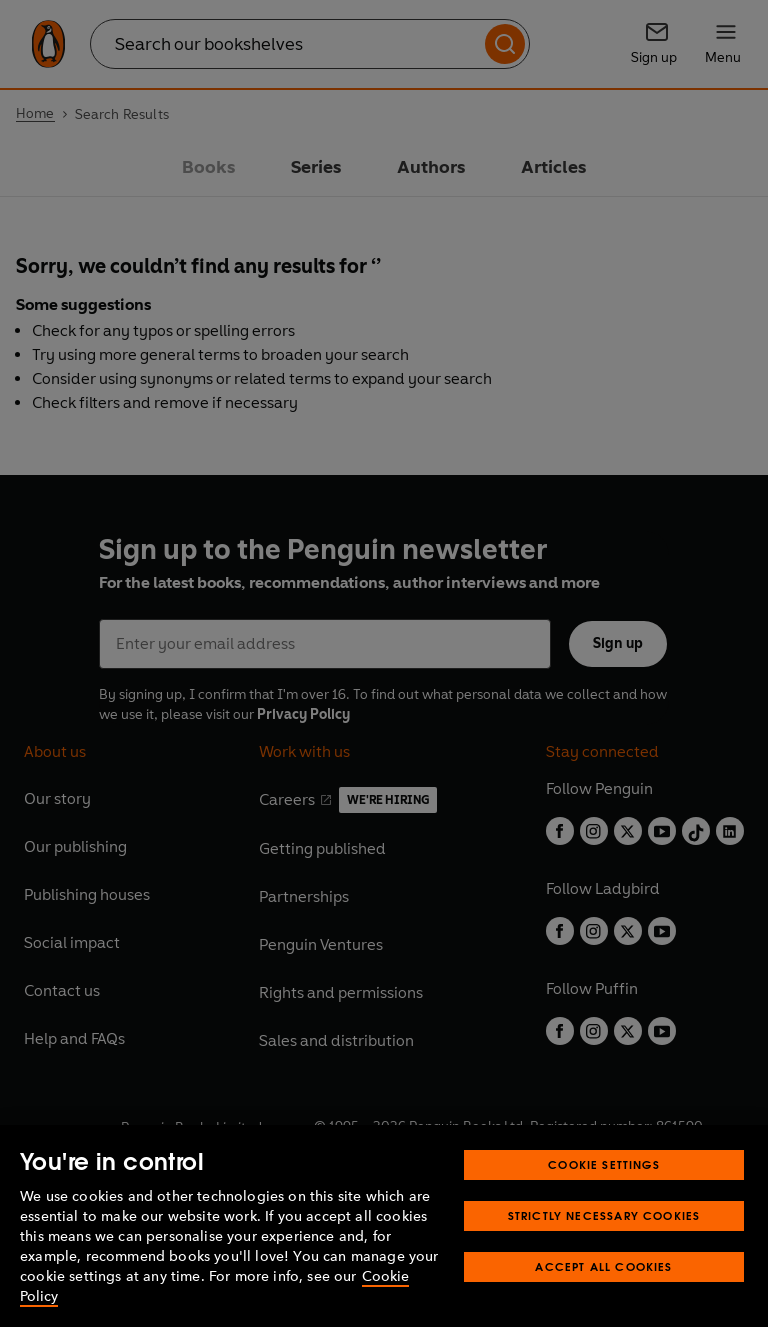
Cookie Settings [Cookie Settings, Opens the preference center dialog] (604, 1164)
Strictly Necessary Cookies (604, 1215)
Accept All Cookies (603, 1266)
